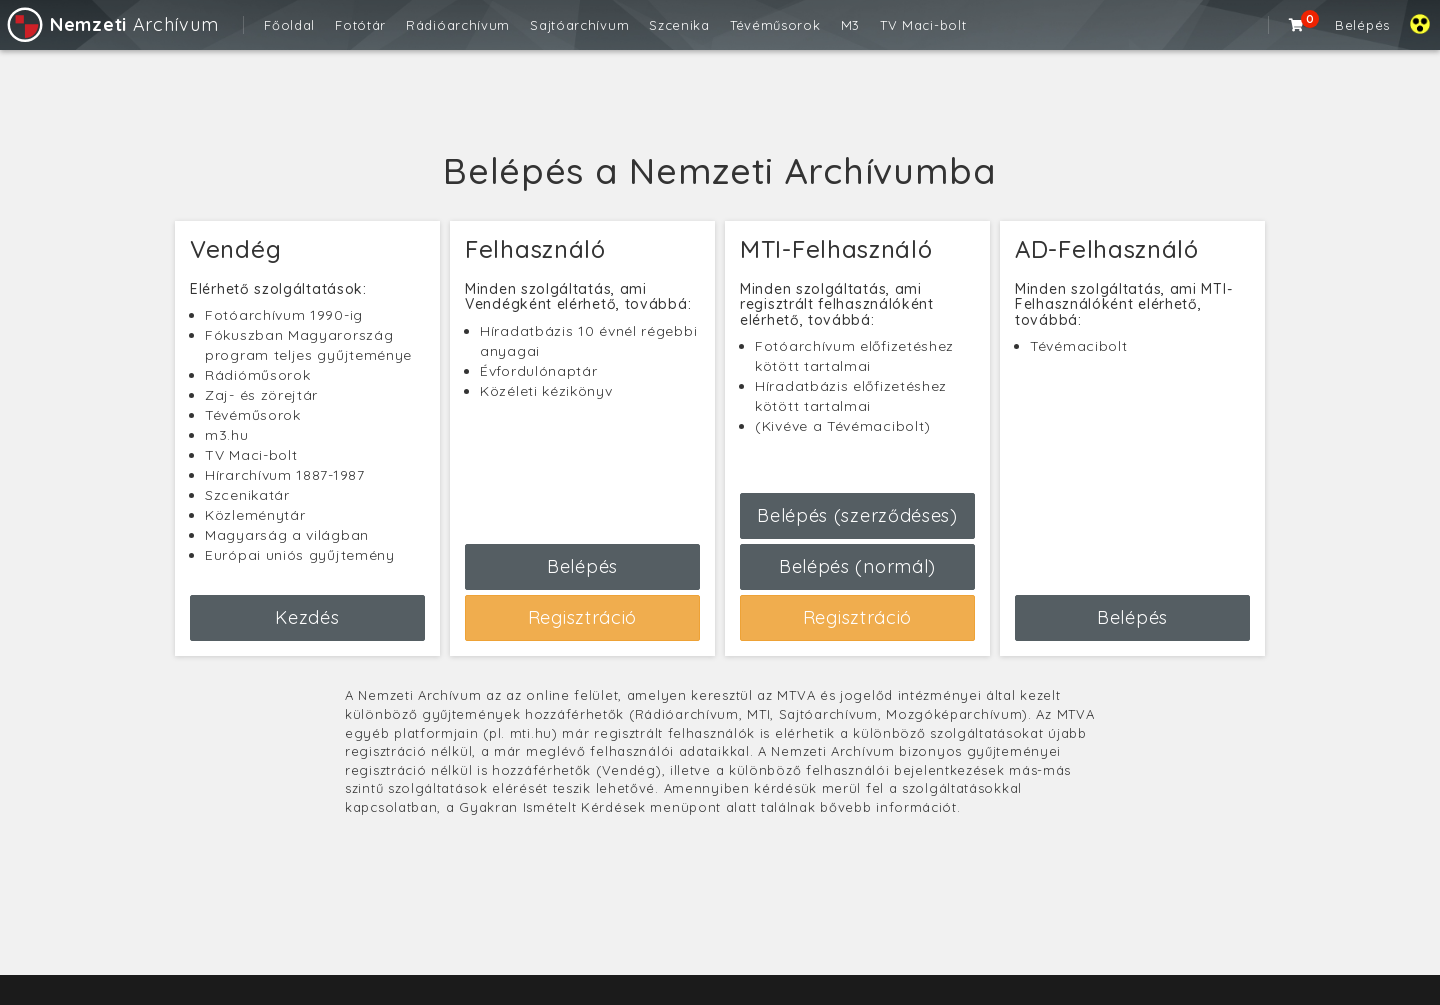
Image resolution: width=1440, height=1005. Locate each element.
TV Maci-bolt (923, 25)
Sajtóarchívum (579, 25)
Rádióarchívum (458, 25)
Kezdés (307, 617)
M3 (850, 25)
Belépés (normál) (857, 566)
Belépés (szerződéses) (857, 515)
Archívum (111, 24)
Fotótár (360, 25)
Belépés (1362, 25)
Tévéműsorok (775, 25)
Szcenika (679, 25)
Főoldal (289, 25)
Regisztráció (582, 617)
